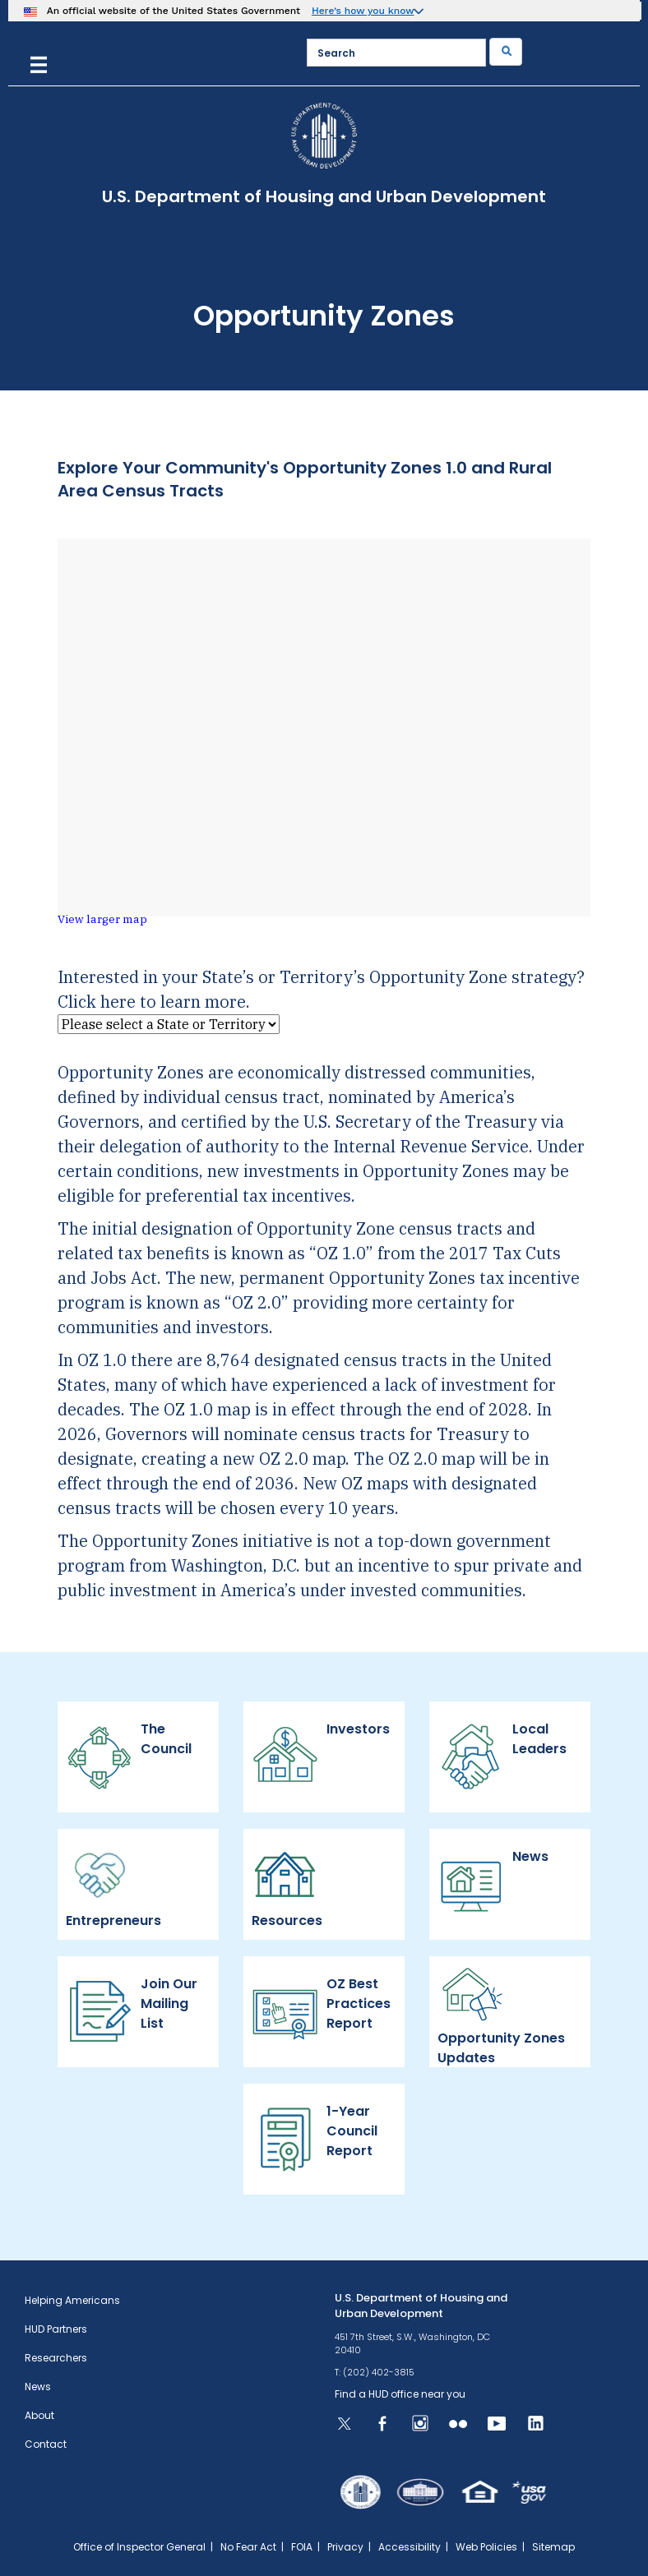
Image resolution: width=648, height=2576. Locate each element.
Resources (289, 1883)
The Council (129, 1757)
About (39, 2415)
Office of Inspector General (139, 2547)
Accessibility (409, 2547)
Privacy (345, 2547)
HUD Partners (56, 2329)
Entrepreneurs (113, 1883)
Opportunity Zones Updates (501, 2011)
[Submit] (505, 52)
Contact (46, 2444)
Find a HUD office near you (400, 2394)
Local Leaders (502, 1757)
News (492, 1884)
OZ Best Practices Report (321, 2011)
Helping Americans (72, 2300)
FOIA (301, 2547)
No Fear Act (248, 2547)
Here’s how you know (363, 10)
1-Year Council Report (314, 2139)
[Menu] (39, 63)
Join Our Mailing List (131, 2011)
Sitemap (553, 2547)
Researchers (56, 2358)
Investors (321, 1757)
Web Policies (486, 2547)
